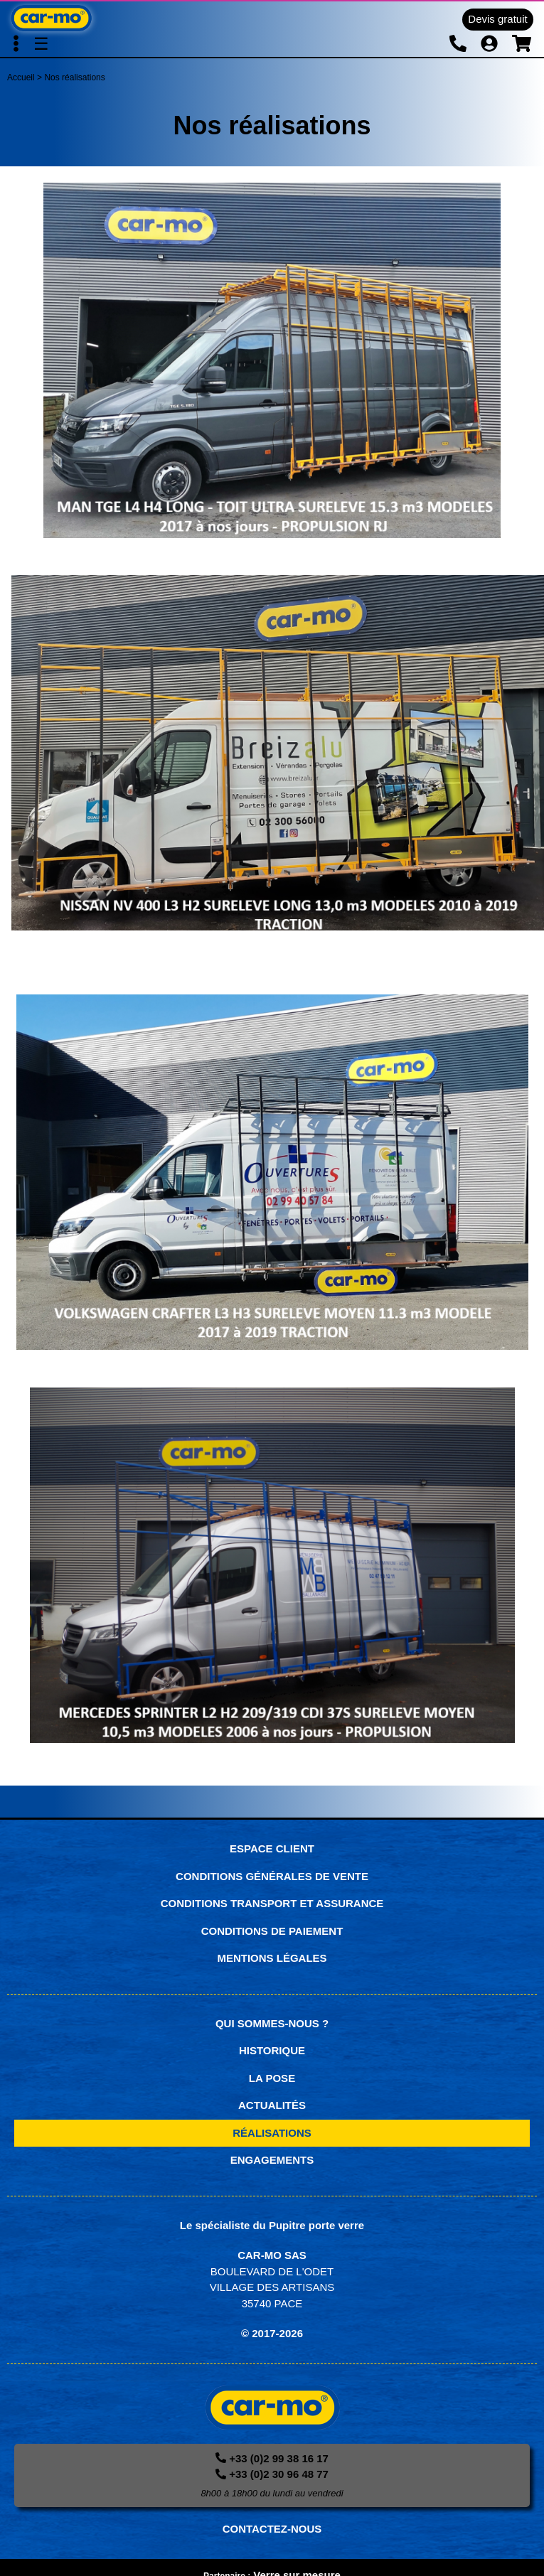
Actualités (272, 2105)
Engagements (272, 2160)
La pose (272, 2078)
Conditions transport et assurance (272, 1903)
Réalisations (272, 2133)
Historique (272, 2050)
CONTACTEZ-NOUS (272, 2529)
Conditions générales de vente (272, 1876)
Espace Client (272, 1848)
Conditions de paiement (272, 1931)
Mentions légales (271, 1958)
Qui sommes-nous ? (272, 2023)
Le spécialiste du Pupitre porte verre (272, 2225)
